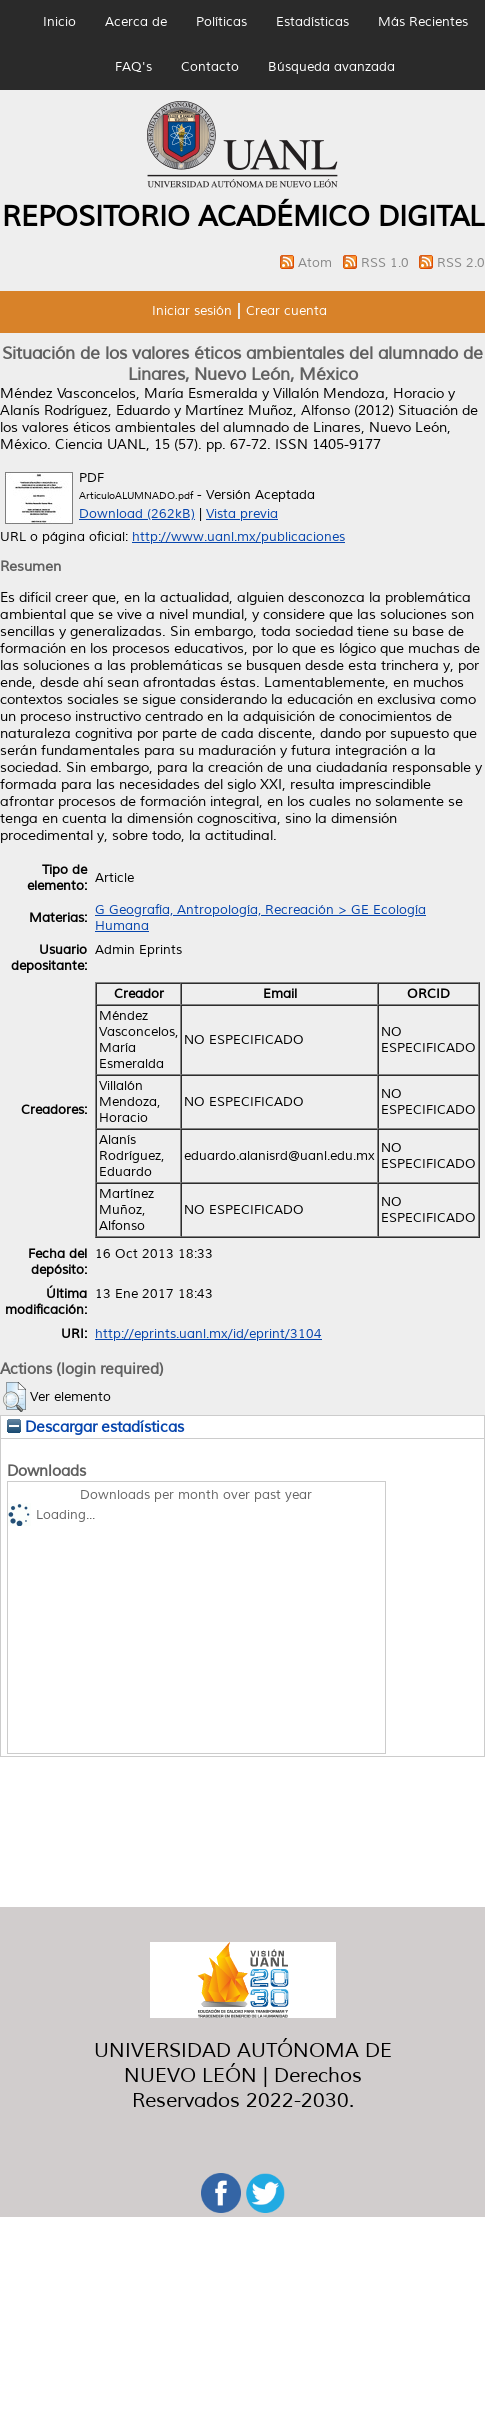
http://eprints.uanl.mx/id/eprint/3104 (208, 1334)
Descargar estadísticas (95, 1427)
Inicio (59, 22)
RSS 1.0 (387, 263)
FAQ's (133, 67)
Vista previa (242, 514)
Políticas (221, 22)
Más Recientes (423, 22)
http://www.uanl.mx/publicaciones (238, 537)
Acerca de (136, 22)
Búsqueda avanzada (331, 67)
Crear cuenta (286, 311)
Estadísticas (312, 22)
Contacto (210, 67)
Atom (317, 263)
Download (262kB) (137, 514)
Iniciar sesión (192, 311)
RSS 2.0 (461, 263)
